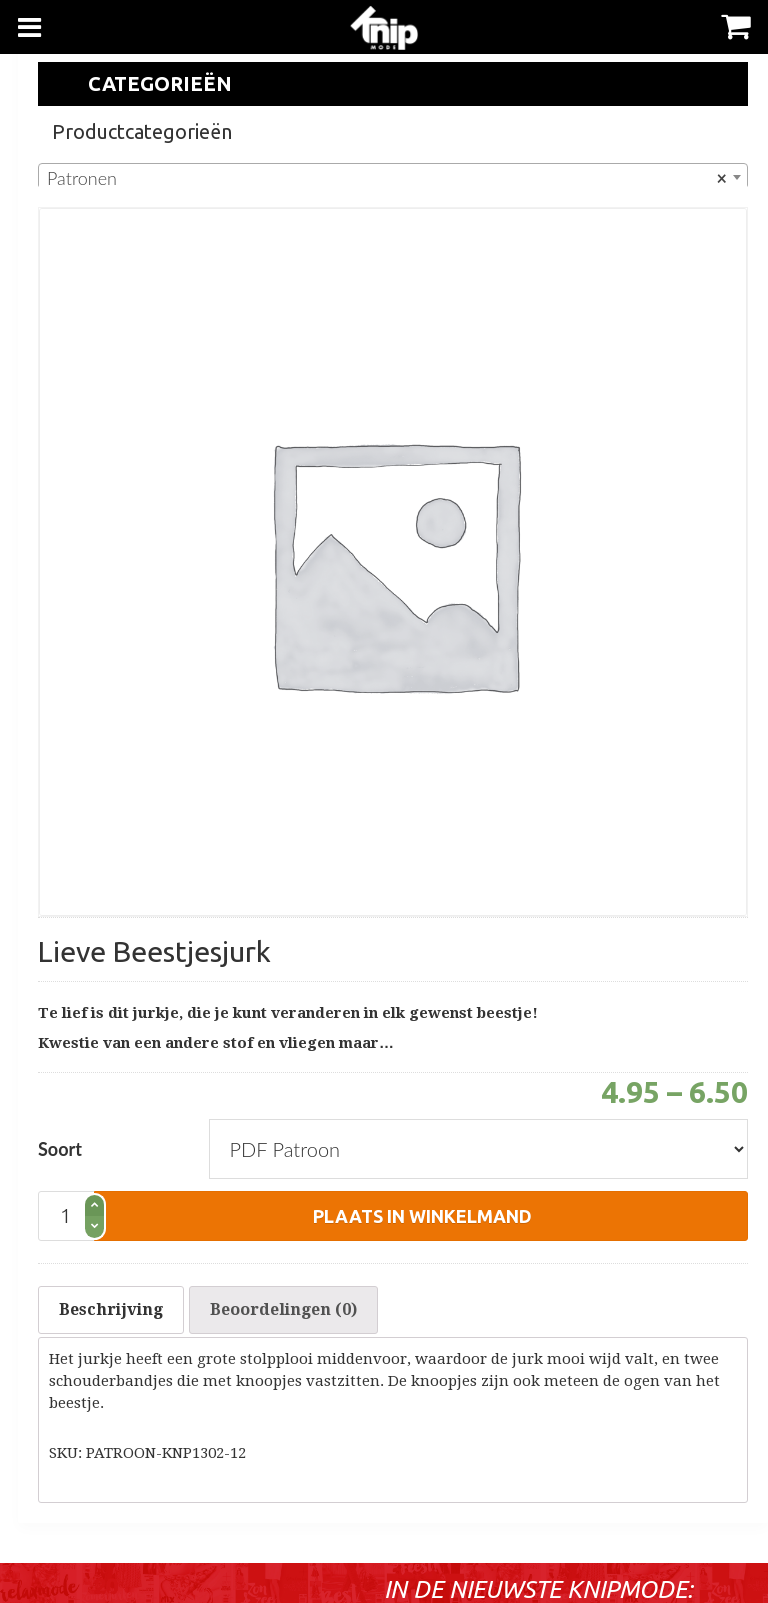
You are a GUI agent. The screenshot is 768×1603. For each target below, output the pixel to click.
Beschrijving (111, 1309)
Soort (60, 1149)
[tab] (111, 1310)
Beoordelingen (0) (283, 1309)
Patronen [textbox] (387, 178)
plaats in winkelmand (422, 1216)
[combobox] (393, 177)
